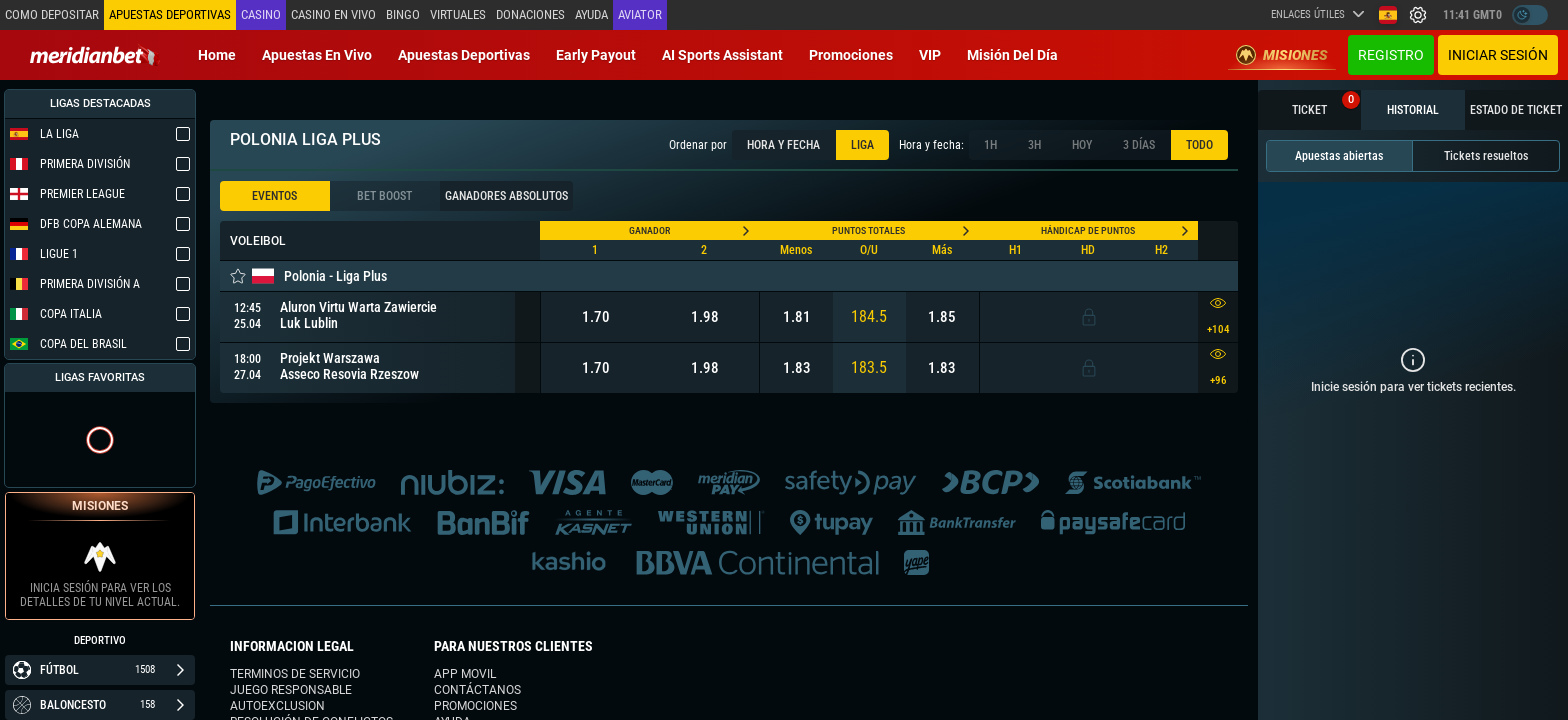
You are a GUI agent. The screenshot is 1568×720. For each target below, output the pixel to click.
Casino (261, 14)
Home (217, 55)
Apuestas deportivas (464, 55)
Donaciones (530, 14)
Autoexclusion (277, 706)
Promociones (851, 55)
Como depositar (52, 14)
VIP (930, 55)
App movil (465, 674)
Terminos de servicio (295, 674)
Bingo (403, 14)
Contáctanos (477, 690)
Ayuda (591, 14)
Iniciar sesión (1498, 55)
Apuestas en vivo (317, 55)
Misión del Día (1012, 55)
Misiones (1282, 55)
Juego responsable (291, 690)
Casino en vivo (333, 14)
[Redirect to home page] (95, 55)
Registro (1391, 55)
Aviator (640, 14)
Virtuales (458, 14)
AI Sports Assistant (722, 55)
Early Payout (596, 55)
